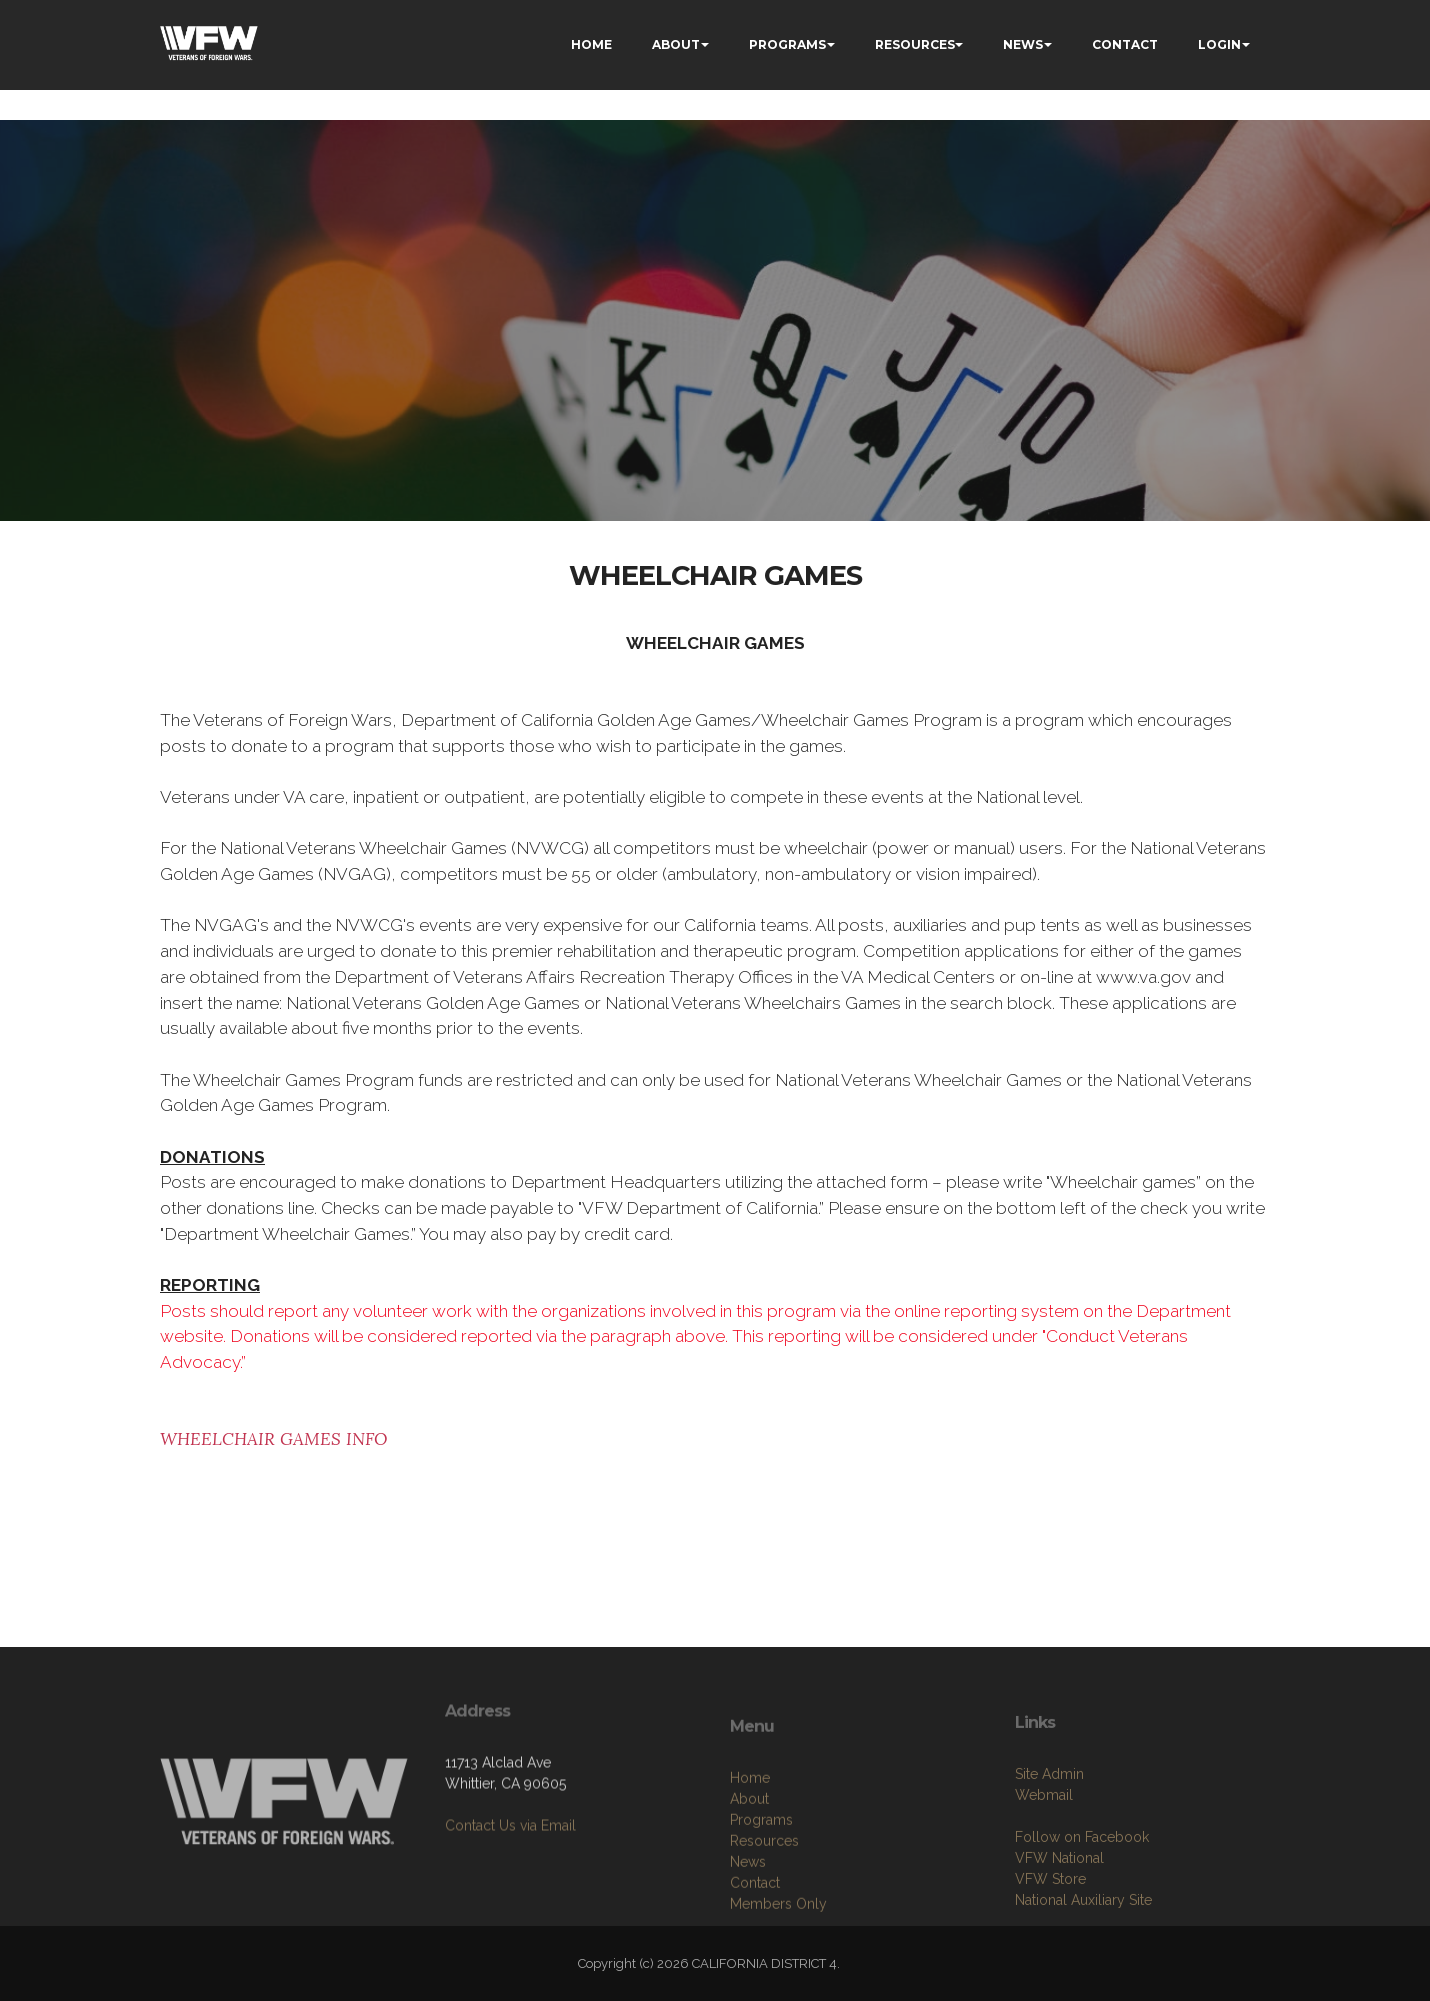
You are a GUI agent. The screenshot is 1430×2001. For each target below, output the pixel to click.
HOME (591, 44)
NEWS (1023, 44)
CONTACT (1125, 44)
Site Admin (1049, 1834)
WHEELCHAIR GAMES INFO (273, 1439)
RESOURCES (915, 44)
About (749, 1865)
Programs (761, 1886)
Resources (764, 1907)
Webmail (1044, 1855)
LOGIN (1219, 44)
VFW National (1059, 1918)
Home (750, 1844)
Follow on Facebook (1082, 1897)
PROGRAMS (787, 44)
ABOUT (676, 44)
